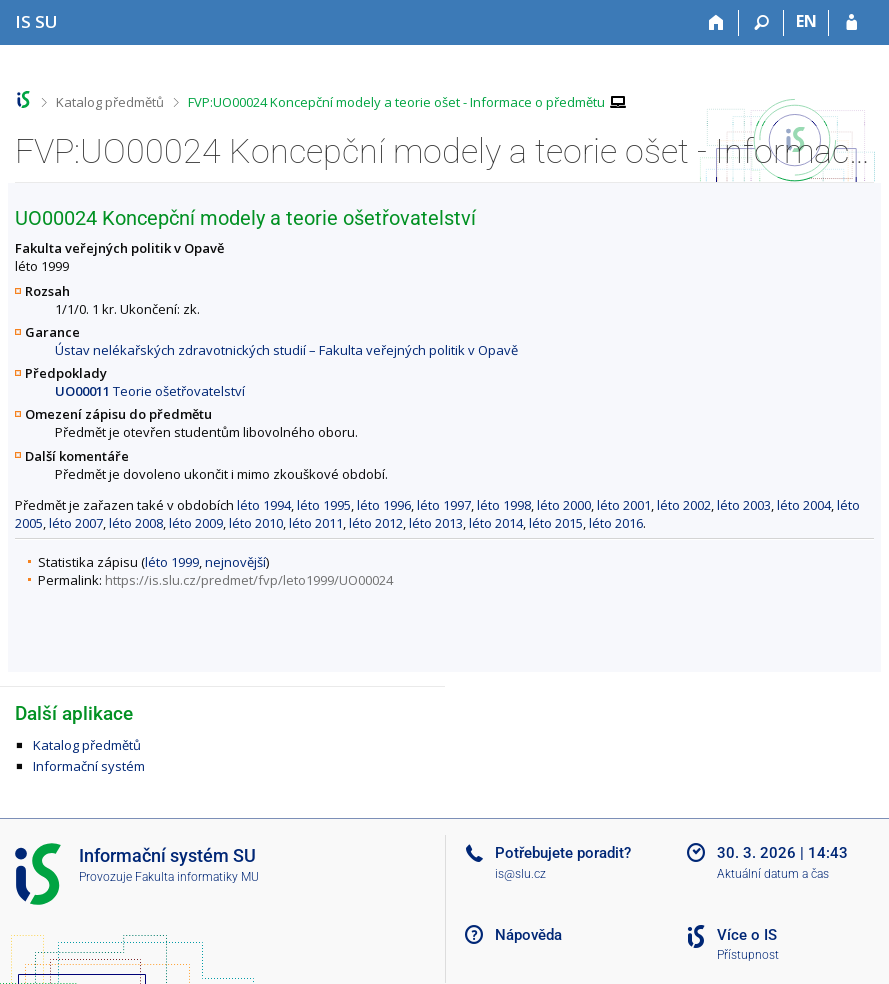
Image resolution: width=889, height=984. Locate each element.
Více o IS (747, 935)
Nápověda (528, 935)
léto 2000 (564, 505)
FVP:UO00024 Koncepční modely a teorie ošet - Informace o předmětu (396, 102)
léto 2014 (496, 523)
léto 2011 (316, 523)
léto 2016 (616, 523)
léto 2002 (684, 505)
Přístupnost (748, 955)
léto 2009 (196, 523)
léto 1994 (264, 505)
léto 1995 (324, 505)
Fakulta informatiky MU (197, 877)
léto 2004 (804, 505)
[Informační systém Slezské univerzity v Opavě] (36, 21)
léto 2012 (376, 523)
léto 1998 (504, 505)
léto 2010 (256, 523)
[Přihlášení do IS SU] (851, 23)
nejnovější (235, 562)
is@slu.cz (520, 874)
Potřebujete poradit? (563, 853)
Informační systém (89, 766)
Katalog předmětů (110, 102)
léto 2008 (136, 523)
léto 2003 (744, 505)
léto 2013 (436, 523)
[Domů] (716, 23)
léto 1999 (172, 562)
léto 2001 (624, 505)
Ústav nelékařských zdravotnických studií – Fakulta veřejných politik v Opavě (286, 350)
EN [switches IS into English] (806, 21)
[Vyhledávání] (761, 23)
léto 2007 (76, 523)
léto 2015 (556, 523)
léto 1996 (384, 505)
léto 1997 (444, 505)
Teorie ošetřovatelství (150, 391)
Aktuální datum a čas (773, 874)
